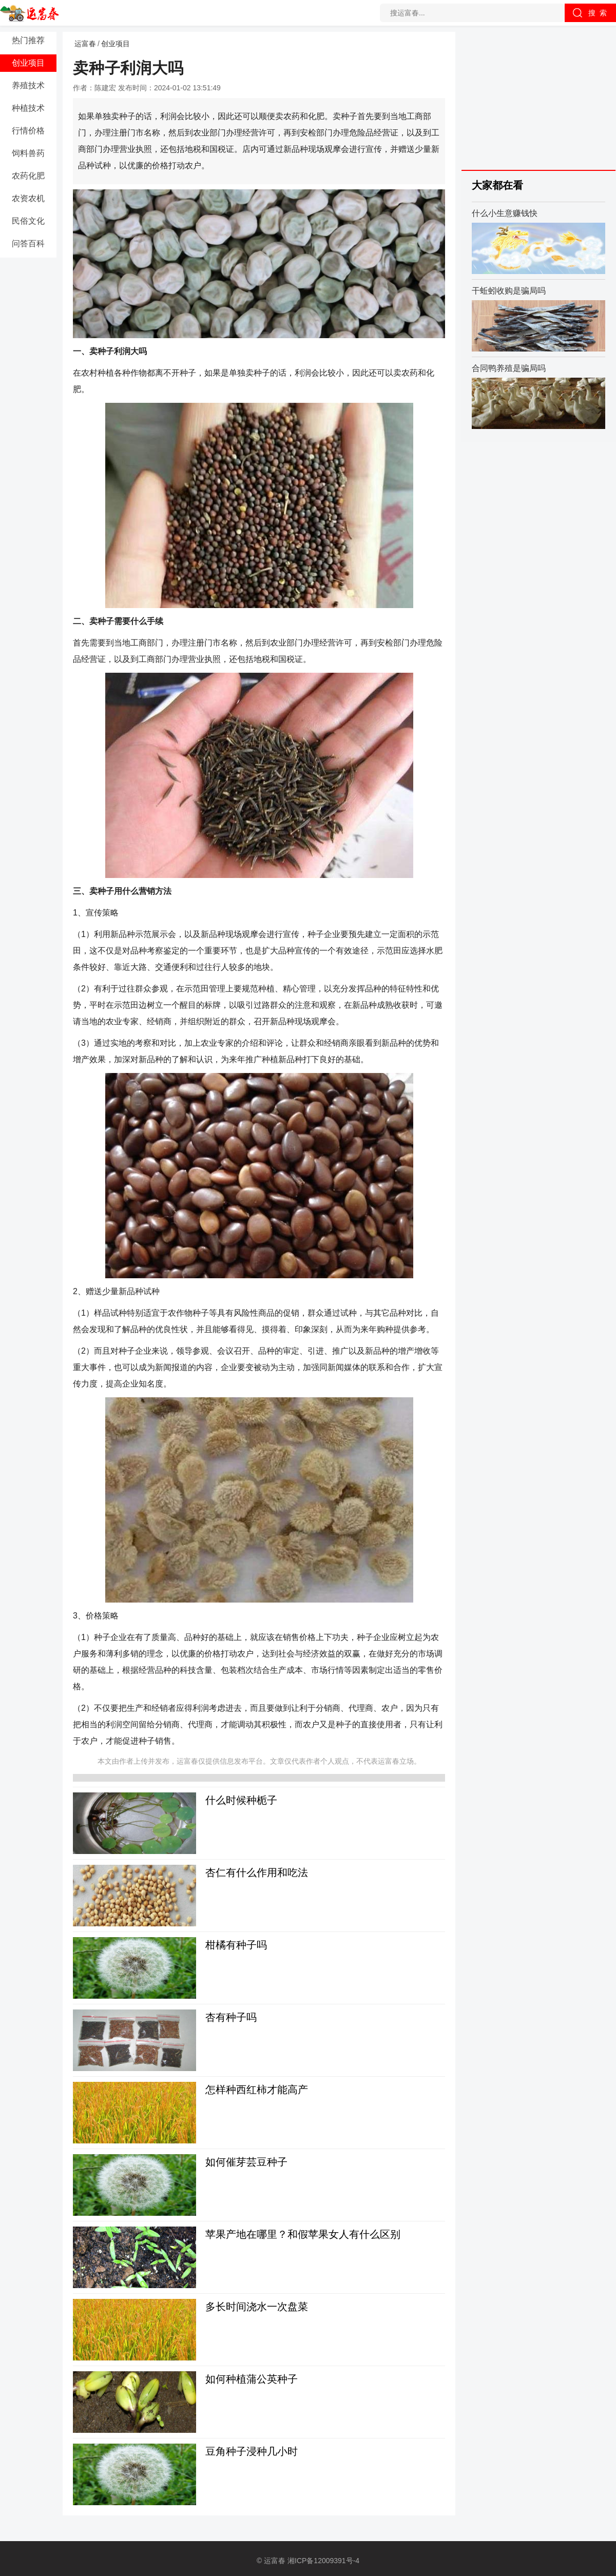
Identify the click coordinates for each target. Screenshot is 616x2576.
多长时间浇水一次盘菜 (256, 2306)
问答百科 (28, 243)
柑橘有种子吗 (236, 1944)
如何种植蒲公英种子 (251, 2379)
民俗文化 (28, 221)
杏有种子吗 (231, 2017)
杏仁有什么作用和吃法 (256, 1872)
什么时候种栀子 (241, 1800)
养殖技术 (28, 85)
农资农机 (28, 198)
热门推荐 (28, 40)
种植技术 (28, 108)
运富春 (85, 44)
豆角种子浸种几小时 (251, 2451)
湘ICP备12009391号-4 (323, 2561)
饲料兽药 (28, 153)
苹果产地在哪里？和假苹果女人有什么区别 (302, 2234)
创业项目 (28, 62)
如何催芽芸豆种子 (246, 2162)
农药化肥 (28, 175)
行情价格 (28, 130)
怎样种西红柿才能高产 (256, 2089)
